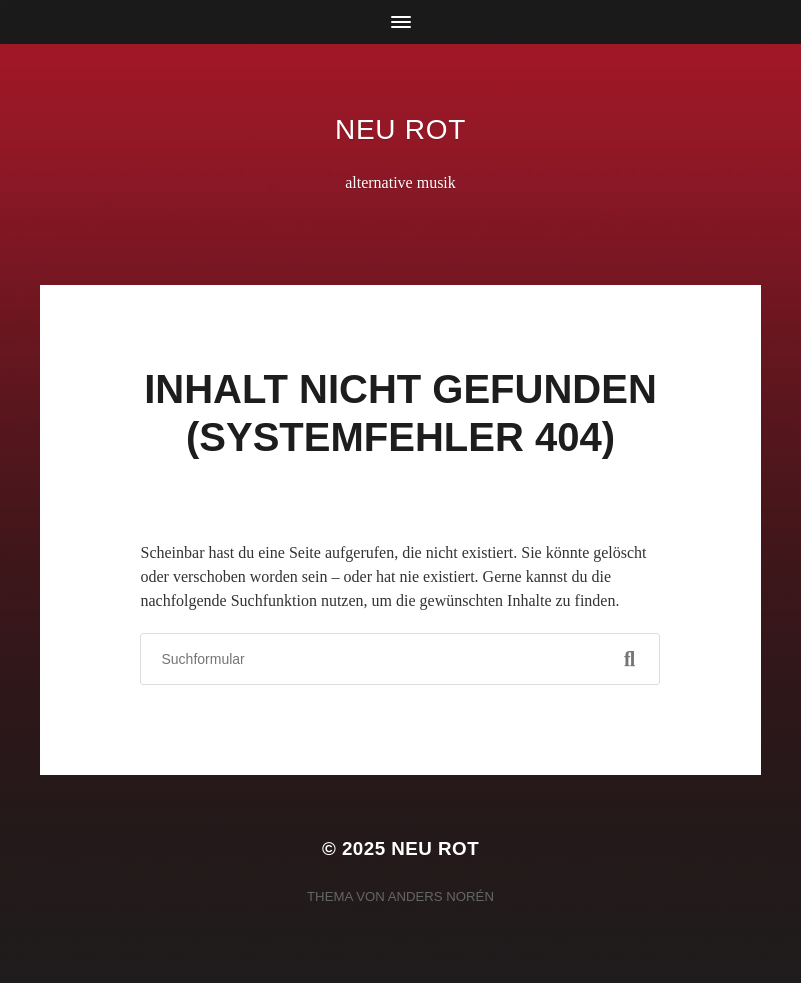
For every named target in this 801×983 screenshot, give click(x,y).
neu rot (400, 129)
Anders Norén (441, 896)
